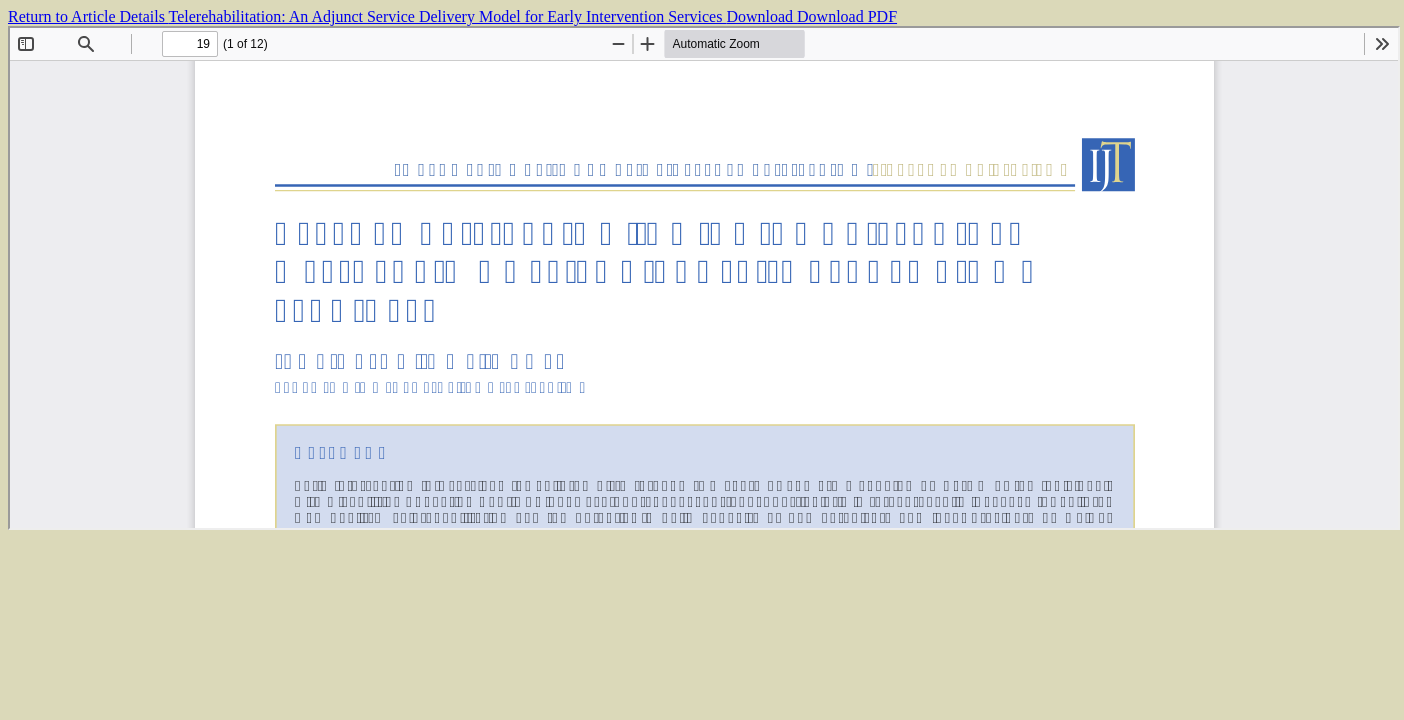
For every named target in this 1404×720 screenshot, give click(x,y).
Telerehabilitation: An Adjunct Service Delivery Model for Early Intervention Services (448, 16)
